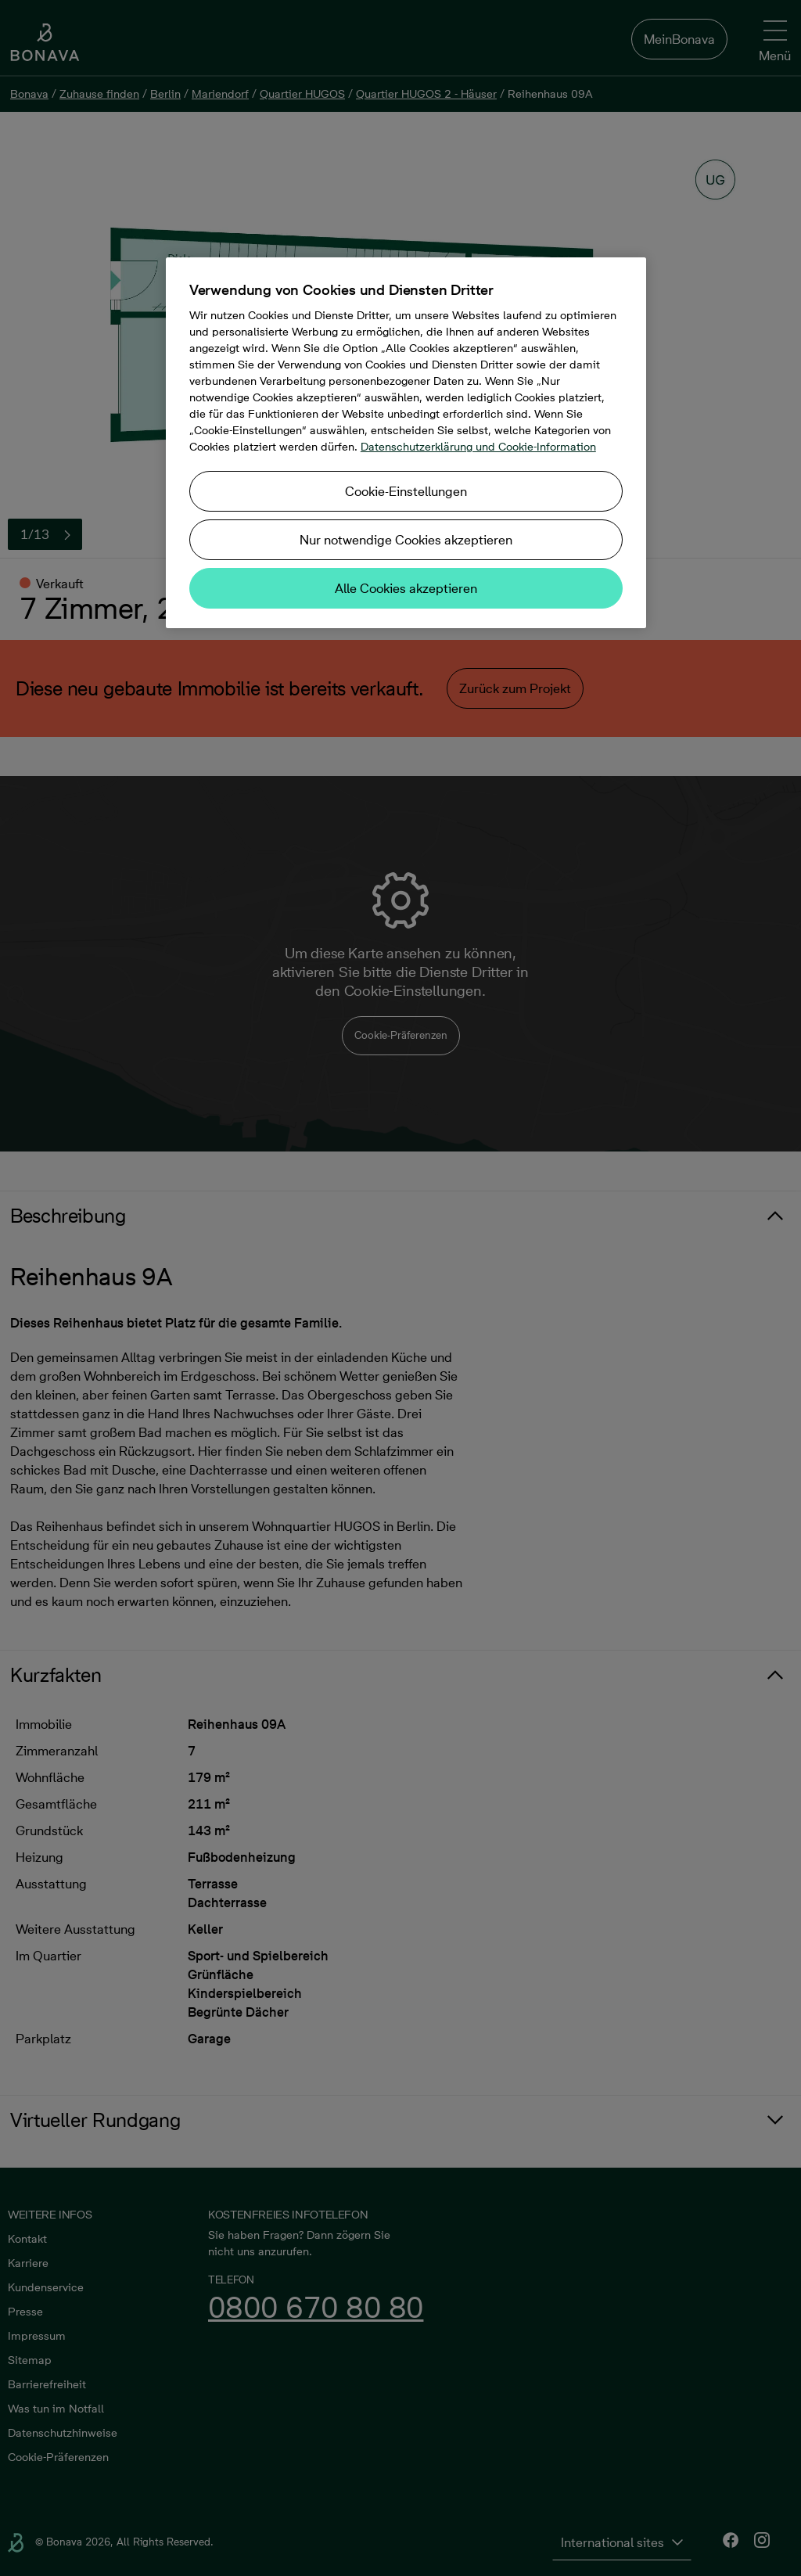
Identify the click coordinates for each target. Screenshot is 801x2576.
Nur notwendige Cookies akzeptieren (406, 540)
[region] (406, 442)
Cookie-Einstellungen (406, 491)
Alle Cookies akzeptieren (406, 588)
